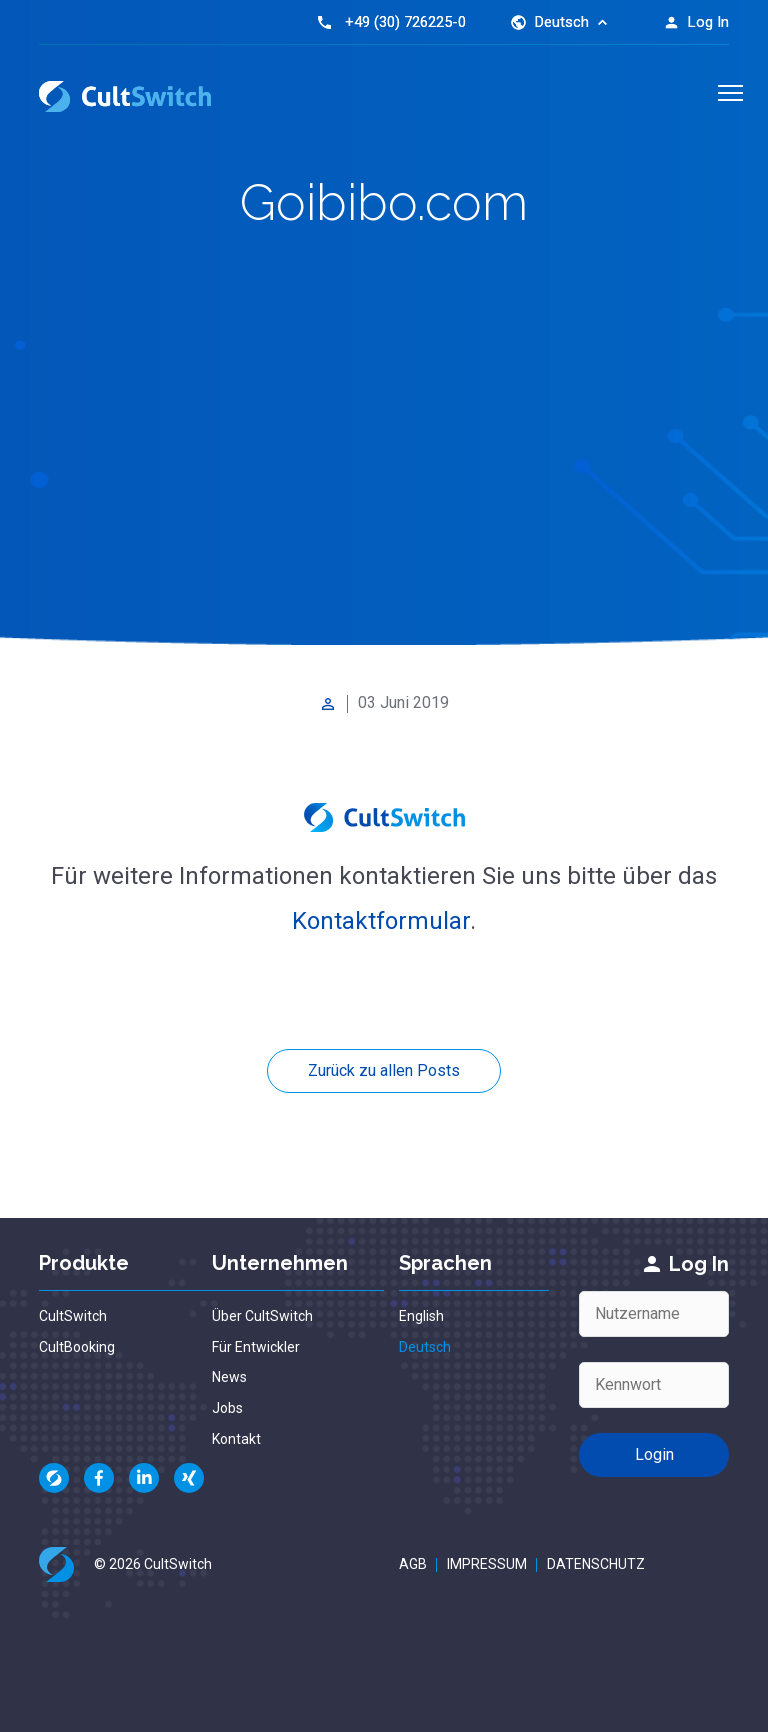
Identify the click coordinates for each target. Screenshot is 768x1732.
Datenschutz (596, 1564)
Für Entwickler (256, 1347)
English (421, 1316)
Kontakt (236, 1439)
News (229, 1377)
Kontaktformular (381, 921)
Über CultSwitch (262, 1316)
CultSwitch (73, 1316)
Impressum (487, 1564)
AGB (413, 1564)
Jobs (227, 1408)
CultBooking (77, 1347)
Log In (696, 22)
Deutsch (425, 1347)
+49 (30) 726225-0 (405, 22)
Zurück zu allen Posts (384, 1070)
